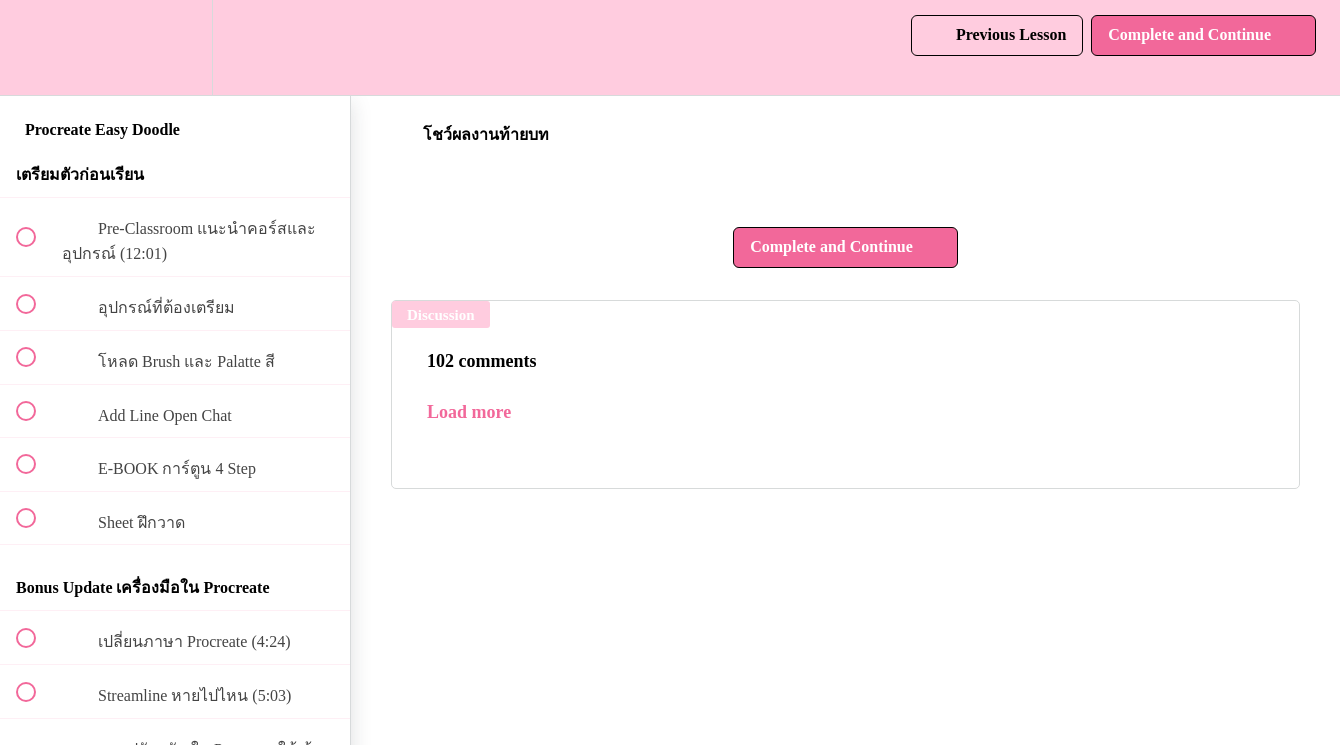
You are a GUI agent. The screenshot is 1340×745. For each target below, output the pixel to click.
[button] (37, 47)
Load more (469, 412)
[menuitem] (175, 47)
